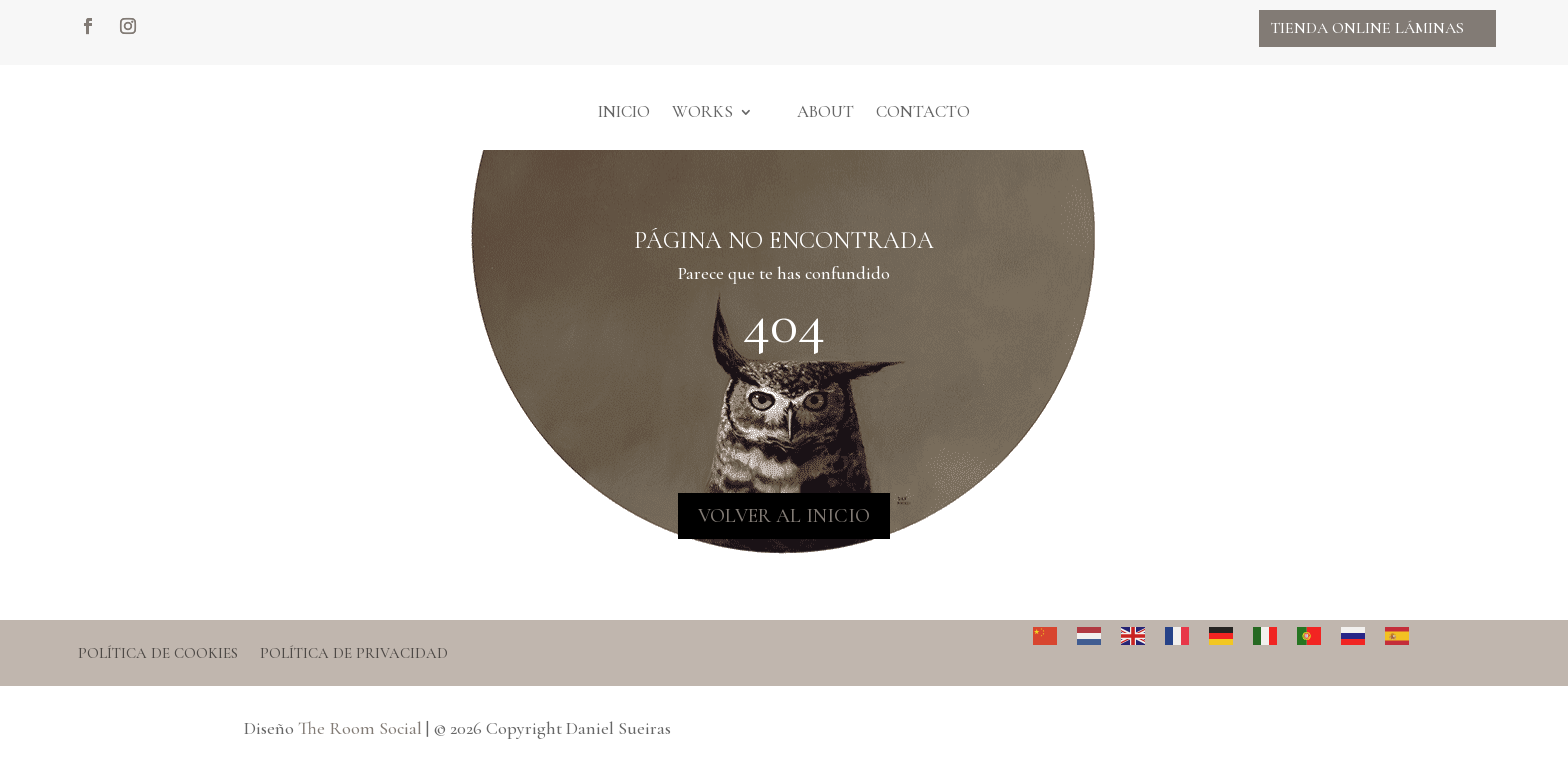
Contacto (923, 111)
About (825, 111)
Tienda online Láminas (1367, 28)
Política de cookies (158, 654)
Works (702, 111)
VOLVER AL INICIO (784, 516)
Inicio (624, 111)
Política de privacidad (354, 654)
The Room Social (360, 728)
